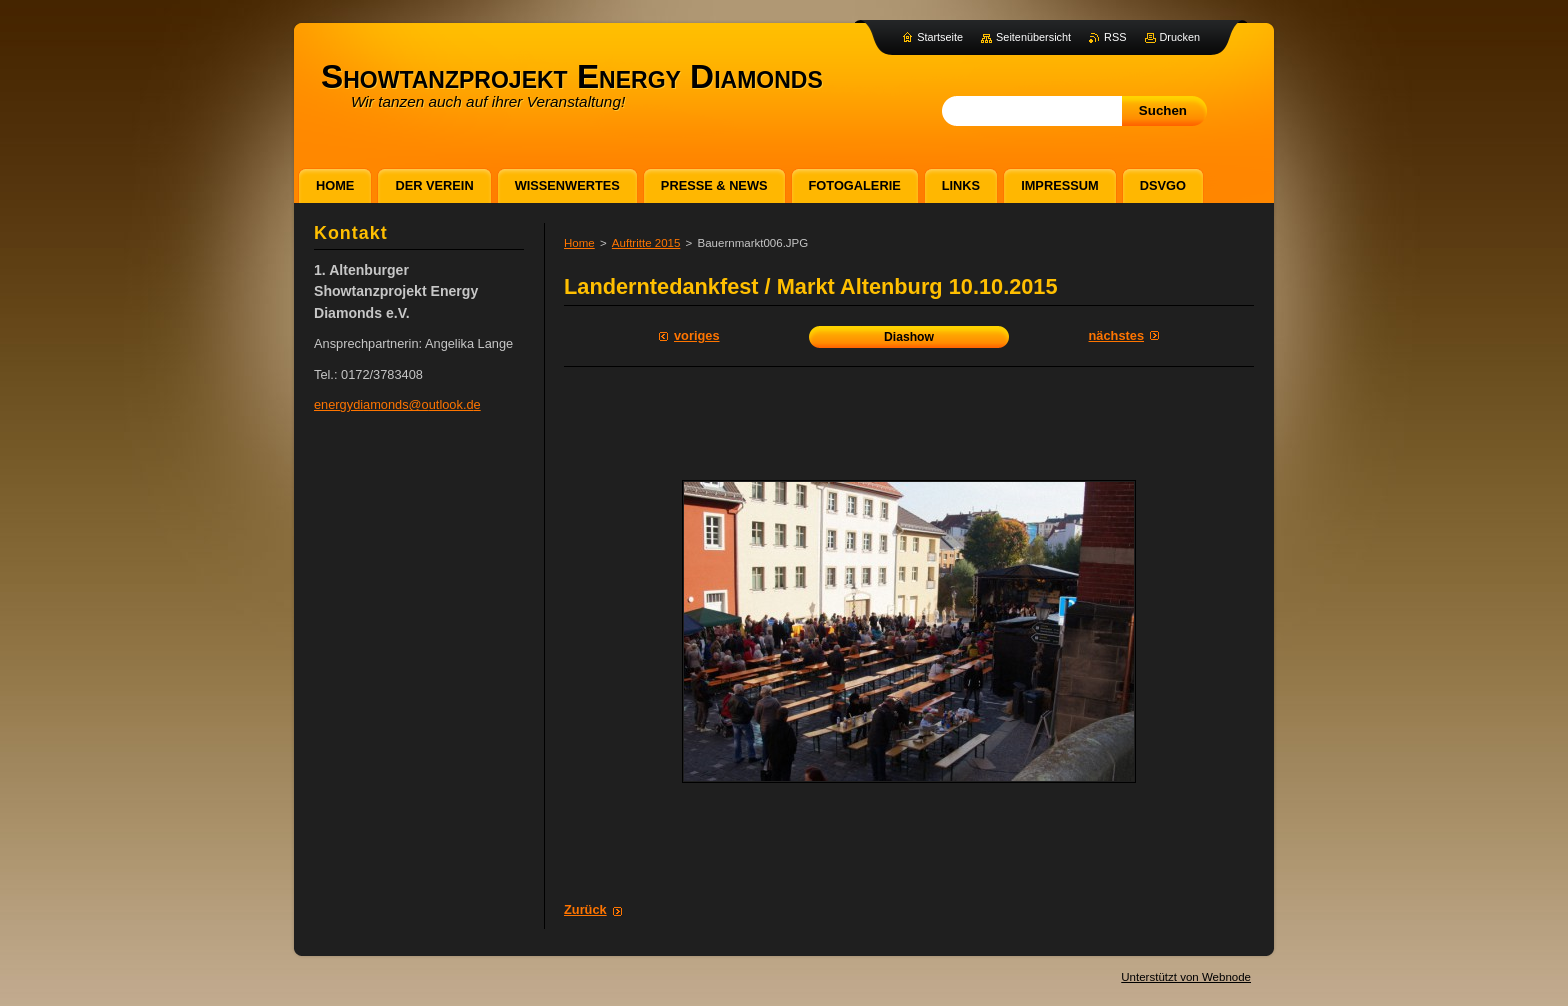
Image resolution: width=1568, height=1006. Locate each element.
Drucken (1180, 37)
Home (579, 243)
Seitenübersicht (1033, 37)
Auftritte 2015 (646, 243)
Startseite (940, 37)
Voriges (697, 335)
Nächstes (1116, 335)
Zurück (585, 909)
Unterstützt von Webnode (1186, 977)
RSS (1115, 37)
